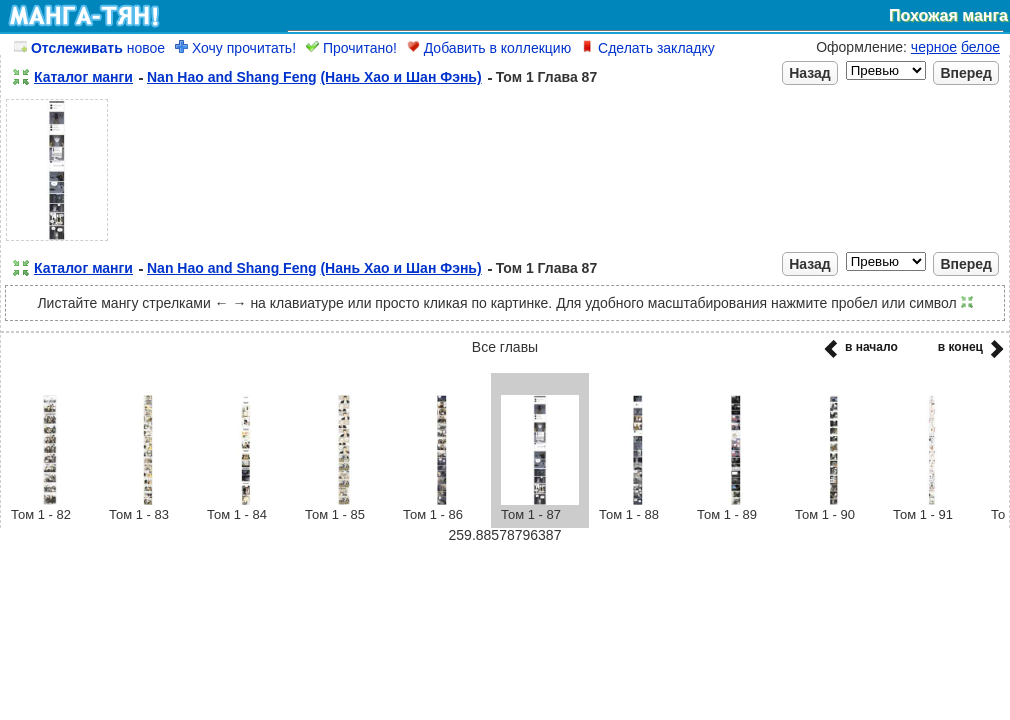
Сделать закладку (648, 48)
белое (980, 47)
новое (89, 48)
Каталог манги (83, 77)
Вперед (966, 73)
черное (934, 47)
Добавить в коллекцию (489, 48)
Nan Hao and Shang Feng (232, 77)
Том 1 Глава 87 (547, 77)
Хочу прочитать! (235, 48)
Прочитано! (351, 48)
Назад (810, 73)
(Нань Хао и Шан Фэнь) (400, 77)
